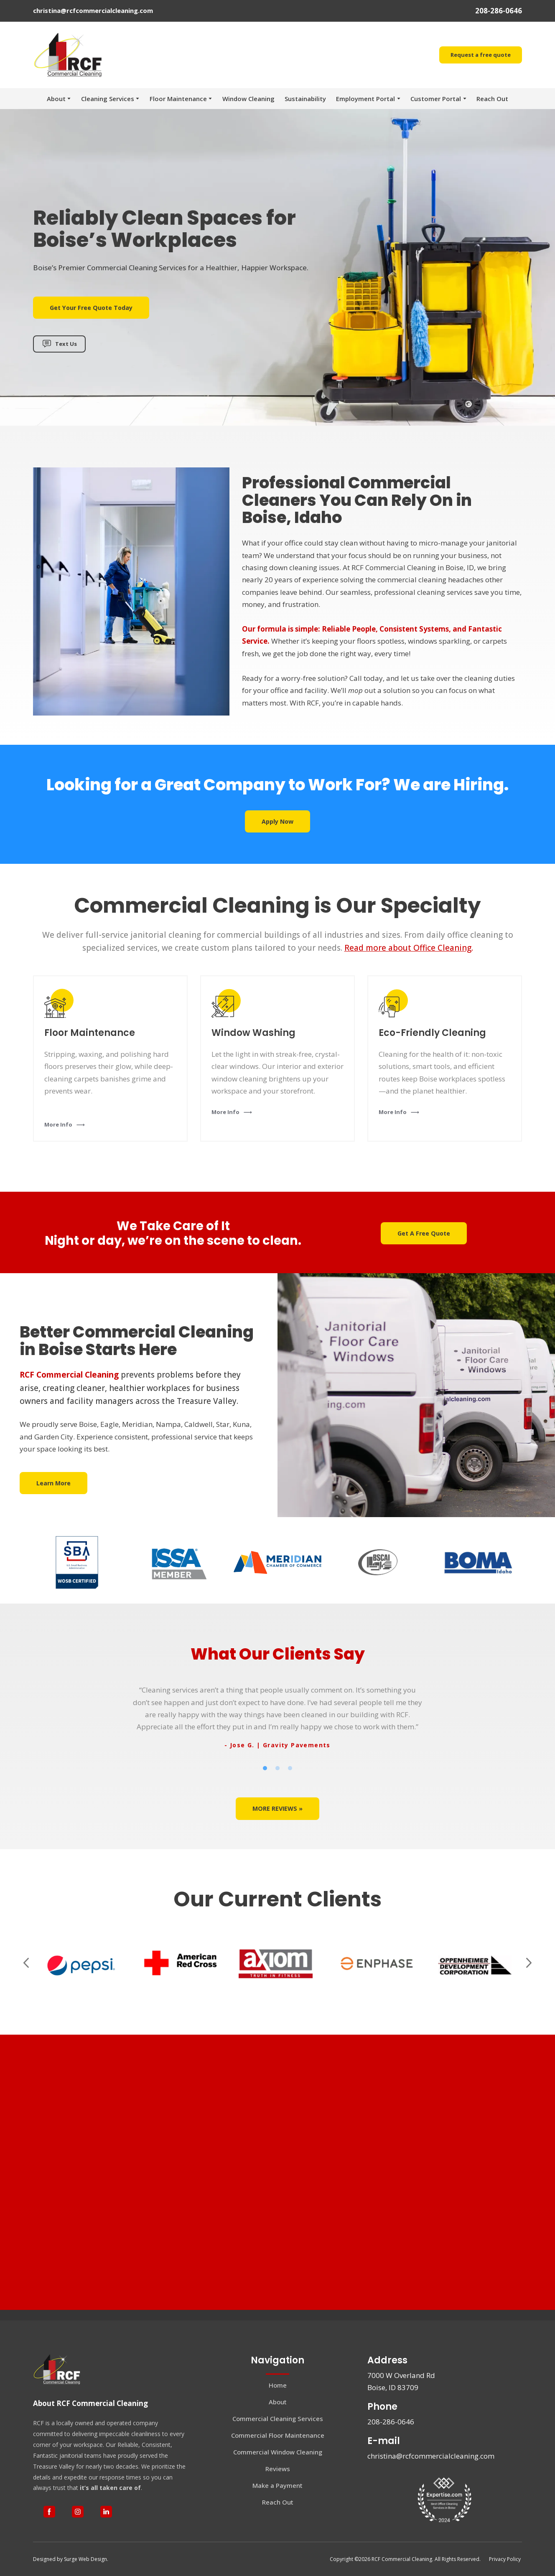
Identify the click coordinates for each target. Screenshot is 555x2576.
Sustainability (305, 98)
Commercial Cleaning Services (277, 2418)
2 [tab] (277, 1768)
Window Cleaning (248, 98)
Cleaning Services (107, 98)
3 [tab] (290, 1768)
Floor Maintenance (178, 98)
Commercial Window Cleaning (277, 2452)
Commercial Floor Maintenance (277, 2435)
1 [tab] (265, 1768)
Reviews (277, 2468)
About (56, 98)
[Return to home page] (69, 55)
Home (278, 2385)
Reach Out (492, 98)
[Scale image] (82, 1963)
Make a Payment (277, 2485)
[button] (480, 54)
